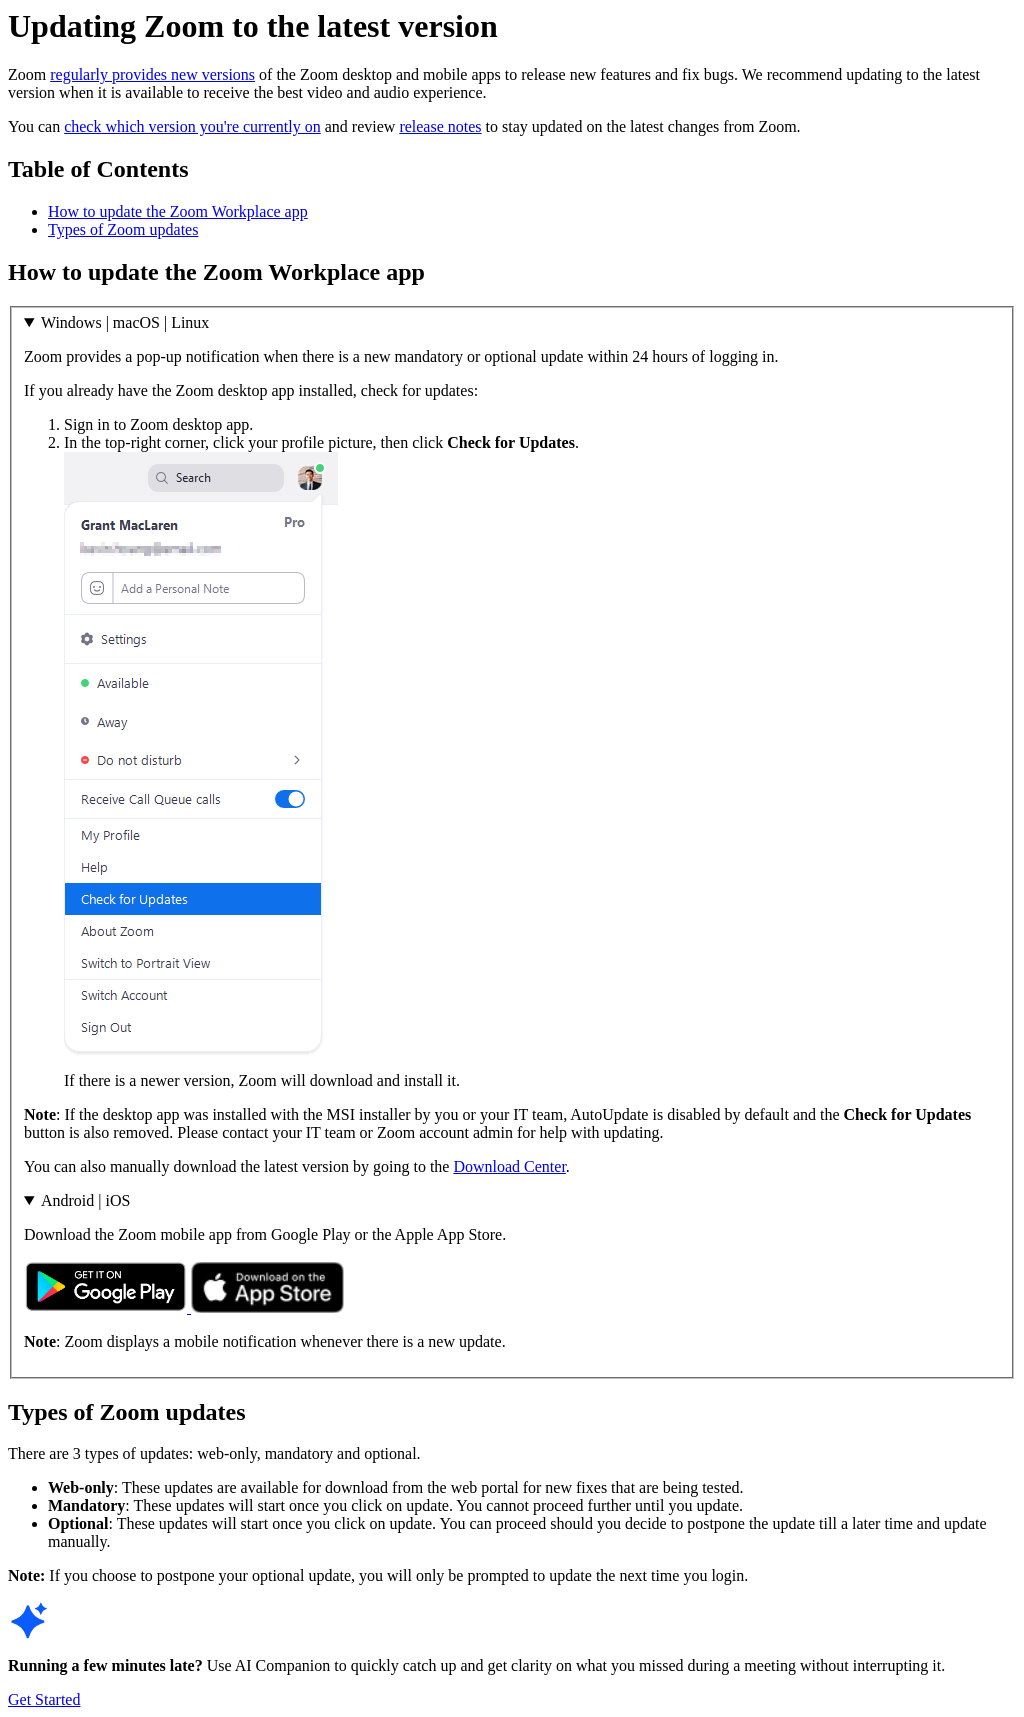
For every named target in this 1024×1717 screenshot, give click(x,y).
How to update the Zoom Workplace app (178, 211)
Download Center (509, 1166)
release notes (440, 126)
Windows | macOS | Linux (125, 322)
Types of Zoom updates (123, 229)
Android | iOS (85, 1200)
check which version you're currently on (192, 126)
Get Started (44, 1699)
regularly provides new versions (152, 74)
